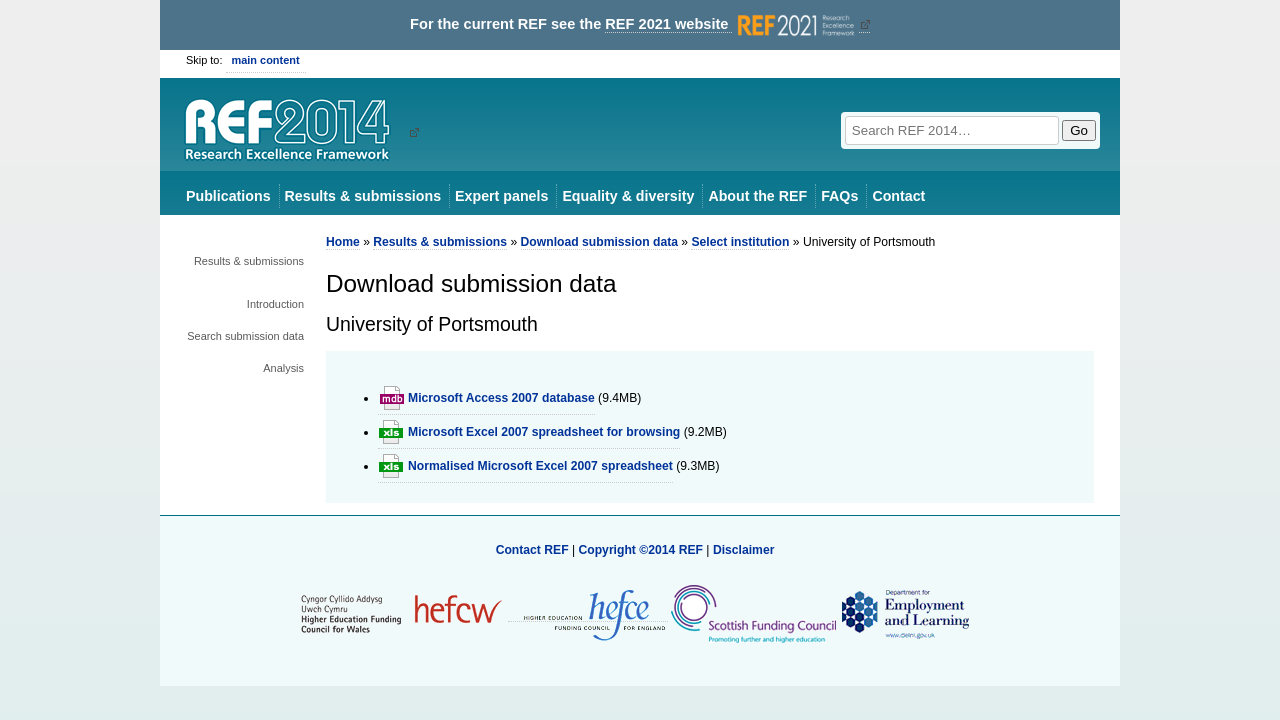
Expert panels (501, 196)
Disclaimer (744, 550)
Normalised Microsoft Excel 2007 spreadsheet (540, 466)
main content (266, 60)
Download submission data (599, 242)
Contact (898, 196)
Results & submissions (363, 196)
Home (343, 242)
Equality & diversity (628, 196)
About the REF (757, 196)
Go (1079, 130)
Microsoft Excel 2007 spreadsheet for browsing (544, 432)
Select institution (740, 242)
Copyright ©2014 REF (642, 550)
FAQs (839, 196)
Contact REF (532, 550)
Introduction (275, 304)
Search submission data (245, 336)
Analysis (283, 368)
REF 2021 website (731, 24)
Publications (228, 196)
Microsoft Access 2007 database (501, 398)
